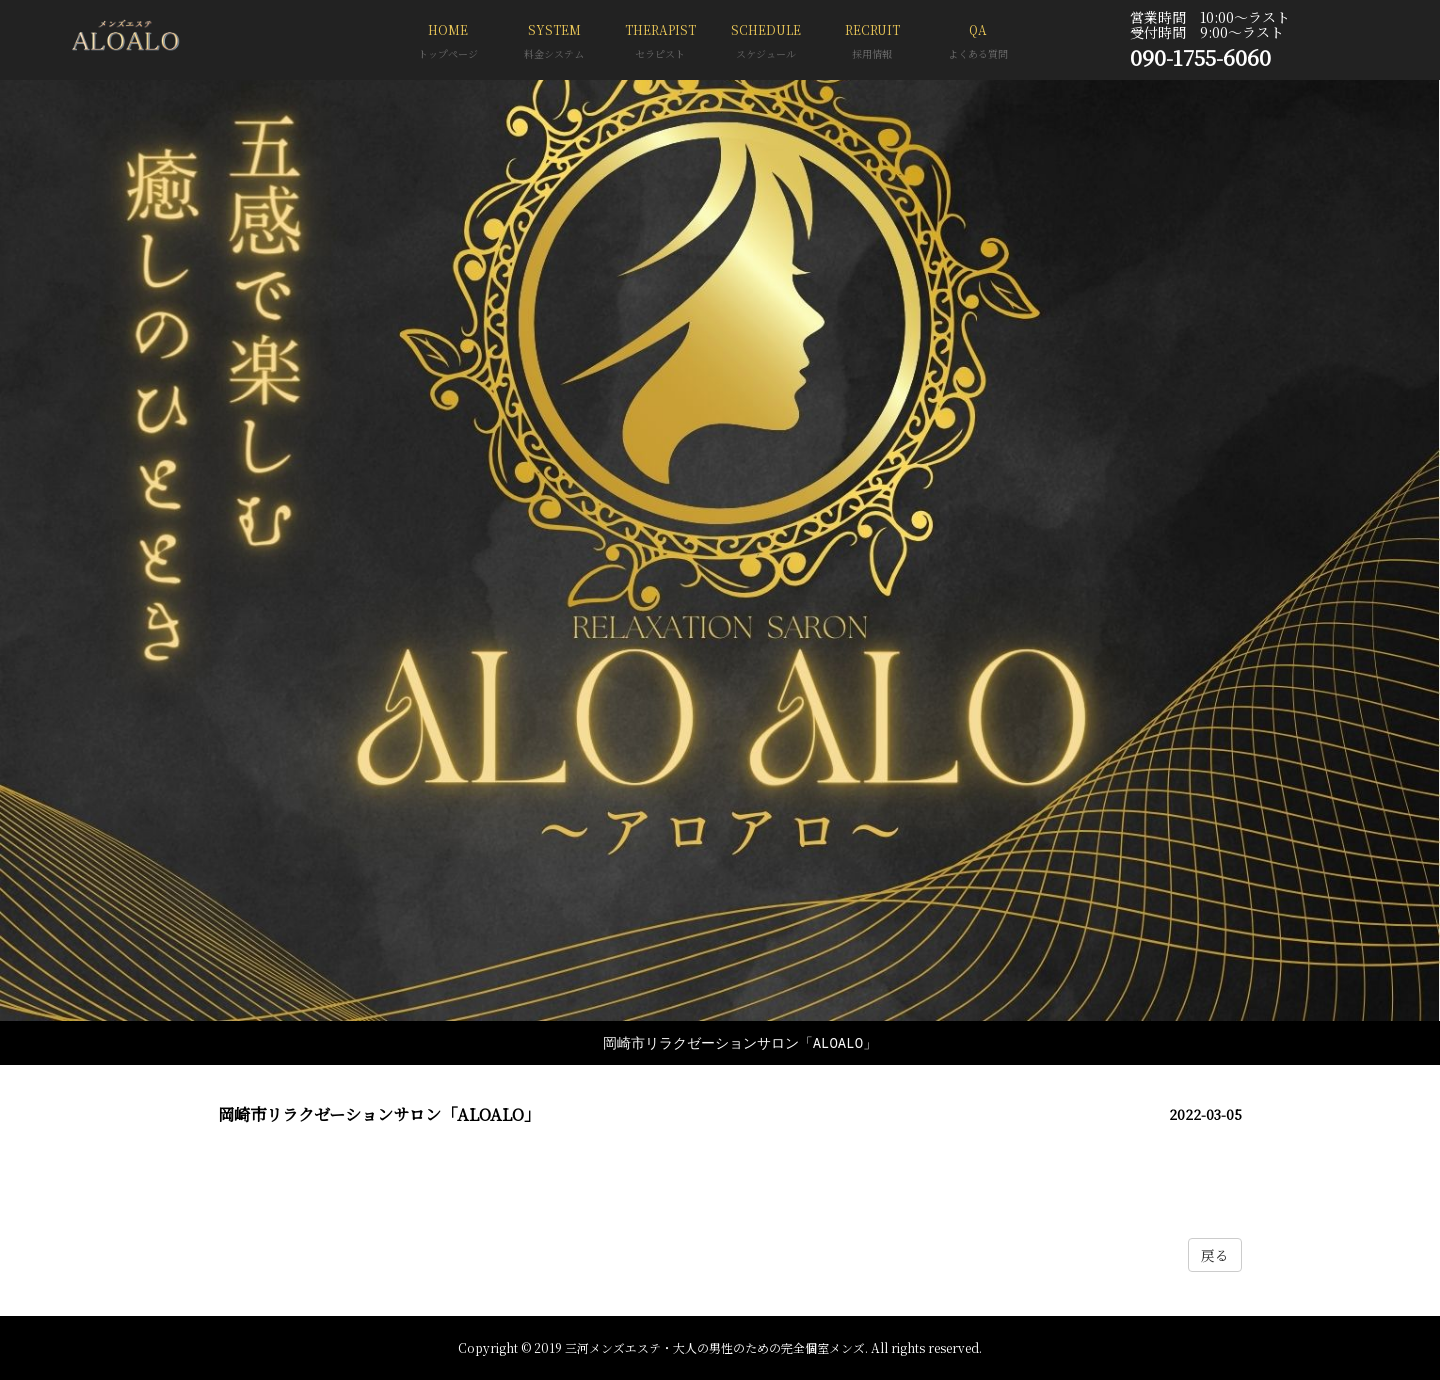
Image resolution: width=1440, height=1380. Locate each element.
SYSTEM (554, 43)
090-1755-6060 (1200, 57)
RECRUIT (872, 43)
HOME (448, 43)
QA (978, 43)
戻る (1215, 1255)
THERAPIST (660, 43)
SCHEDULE (766, 43)
